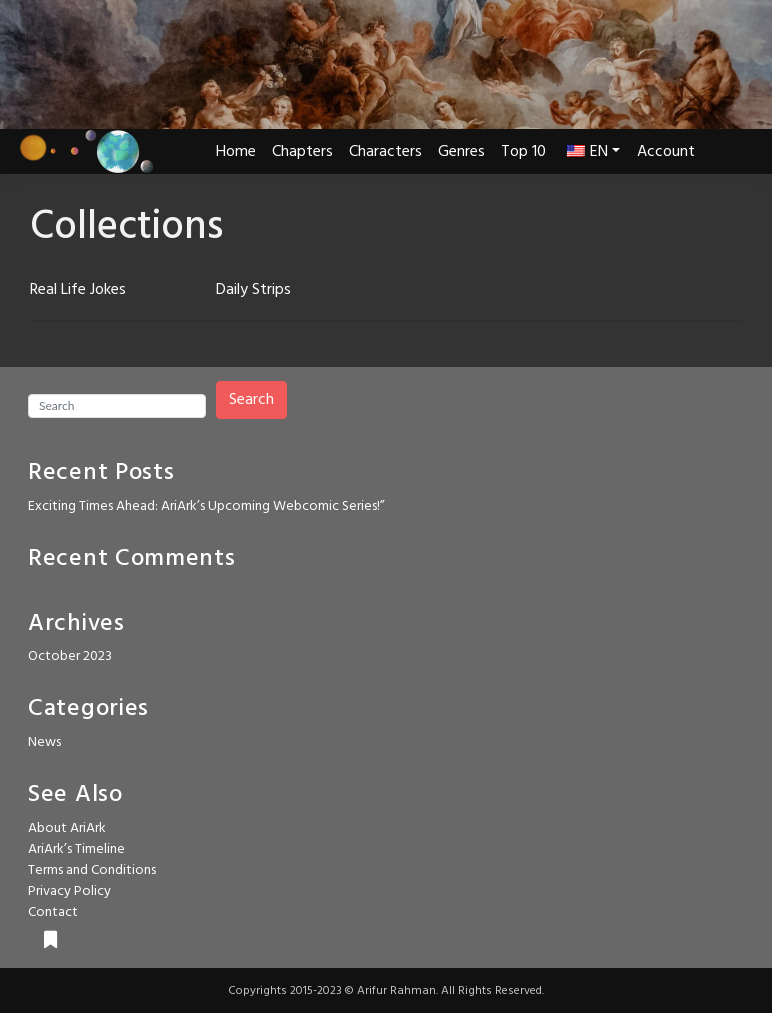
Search (251, 400)
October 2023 (70, 656)
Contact (53, 912)
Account (666, 152)
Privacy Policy (69, 891)
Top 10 (523, 152)
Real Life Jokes (78, 290)
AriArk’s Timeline (76, 849)
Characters (385, 152)
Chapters (302, 152)
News (44, 742)
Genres (461, 152)
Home (236, 152)
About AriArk (67, 828)
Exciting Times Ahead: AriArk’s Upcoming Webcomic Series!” (206, 506)
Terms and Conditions (92, 870)
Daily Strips (253, 290)
